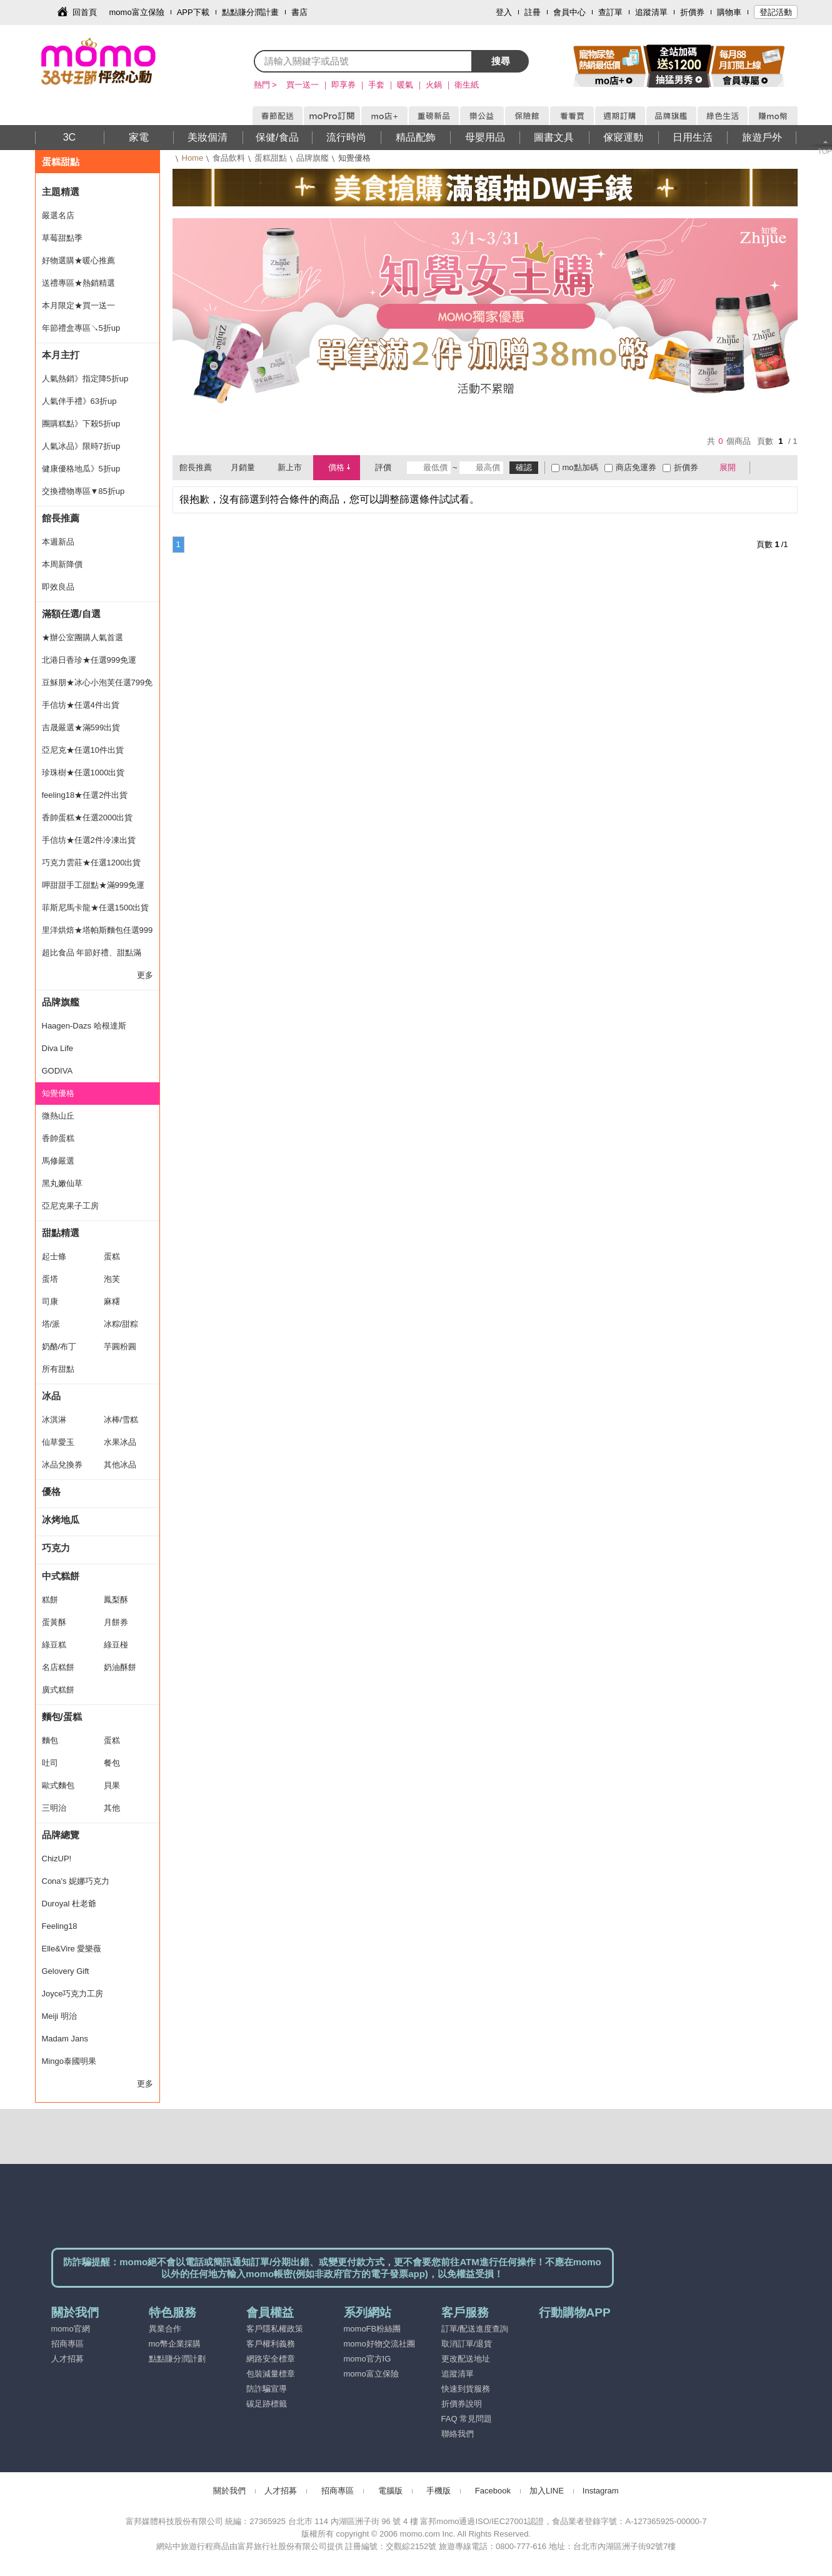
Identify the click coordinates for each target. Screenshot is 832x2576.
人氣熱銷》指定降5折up (85, 378)
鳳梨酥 (116, 1599)
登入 (504, 12)
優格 (51, 1491)
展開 (727, 467)
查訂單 (610, 12)
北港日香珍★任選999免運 (89, 660)
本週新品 (58, 541)
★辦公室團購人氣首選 (82, 637)
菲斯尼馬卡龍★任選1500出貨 (95, 907)
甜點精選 (60, 1232)
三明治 (54, 1808)
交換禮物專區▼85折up (83, 491)
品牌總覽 (60, 1834)
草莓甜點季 (62, 238)
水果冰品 (120, 1442)
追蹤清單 (651, 12)
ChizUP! (57, 1858)
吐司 (50, 1763)
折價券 (692, 12)
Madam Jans (65, 2038)
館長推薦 (60, 518)
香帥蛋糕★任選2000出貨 (87, 817)
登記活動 (775, 12)
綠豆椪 (116, 1644)
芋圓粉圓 (120, 1346)
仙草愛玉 (58, 1442)
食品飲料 (229, 158)
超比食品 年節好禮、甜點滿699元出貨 (92, 956)
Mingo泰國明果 (69, 2061)
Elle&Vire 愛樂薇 (72, 1948)
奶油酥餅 (120, 1667)
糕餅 (50, 1599)
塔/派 (51, 1324)
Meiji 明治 (59, 2016)
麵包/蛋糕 (62, 1716)
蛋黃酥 (54, 1622)
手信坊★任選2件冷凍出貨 (89, 840)
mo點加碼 (580, 467)
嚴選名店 (58, 215)
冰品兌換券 (62, 1464)
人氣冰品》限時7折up (81, 446)
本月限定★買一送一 (78, 305)
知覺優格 (58, 1093)
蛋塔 (50, 1279)
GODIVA (57, 1070)
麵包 (50, 1740)
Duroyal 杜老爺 (69, 1903)
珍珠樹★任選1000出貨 (83, 772)
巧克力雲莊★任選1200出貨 (91, 862)
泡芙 (112, 1279)
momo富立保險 (136, 12)
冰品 (51, 1396)
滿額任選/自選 (71, 613)
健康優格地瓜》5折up (81, 468)
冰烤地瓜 (60, 1519)
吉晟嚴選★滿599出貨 (81, 727)
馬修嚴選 (58, 1160)
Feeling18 (60, 1926)
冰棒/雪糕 (121, 1419)
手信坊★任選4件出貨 (80, 705)
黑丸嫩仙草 (62, 1183)
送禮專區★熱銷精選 (78, 283)
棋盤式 (765, 467)
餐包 (112, 1763)
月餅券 (116, 1622)
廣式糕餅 (58, 1689)
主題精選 (60, 191)
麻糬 (112, 1301)
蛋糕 (112, 1256)
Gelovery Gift (65, 1971)
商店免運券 (636, 467)
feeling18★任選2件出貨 (85, 795)
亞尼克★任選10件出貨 (83, 750)
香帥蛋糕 (58, 1138)
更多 (145, 975)
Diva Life (58, 1048)
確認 (524, 467)
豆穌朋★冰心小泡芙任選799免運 (97, 686)
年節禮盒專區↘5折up (81, 328)
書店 (299, 12)
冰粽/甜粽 (121, 1324)
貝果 (112, 1785)
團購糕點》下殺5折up (81, 423)
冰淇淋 (54, 1419)
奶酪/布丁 (59, 1346)
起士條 (54, 1256)
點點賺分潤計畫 (250, 12)
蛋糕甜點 (270, 158)
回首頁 (85, 12)
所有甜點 (58, 1369)
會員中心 (569, 12)
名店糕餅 (58, 1667)
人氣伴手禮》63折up (79, 401)
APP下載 (193, 12)
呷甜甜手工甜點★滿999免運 (93, 885)
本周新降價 (62, 564)
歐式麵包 (58, 1785)
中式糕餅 (60, 1576)
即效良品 (58, 586)
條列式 (783, 467)
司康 (50, 1301)
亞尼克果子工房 (70, 1205)
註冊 (532, 12)
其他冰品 (120, 1464)
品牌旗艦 (312, 158)
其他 (112, 1808)
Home (193, 158)
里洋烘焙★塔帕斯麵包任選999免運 (97, 933)
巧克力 (56, 1547)
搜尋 (500, 61)
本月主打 (60, 355)
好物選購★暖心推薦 (78, 260)
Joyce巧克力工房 (73, 1993)
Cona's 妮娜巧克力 (76, 1881)
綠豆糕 (54, 1644)
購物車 (729, 12)
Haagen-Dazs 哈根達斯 (84, 1025)
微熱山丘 (58, 1115)
